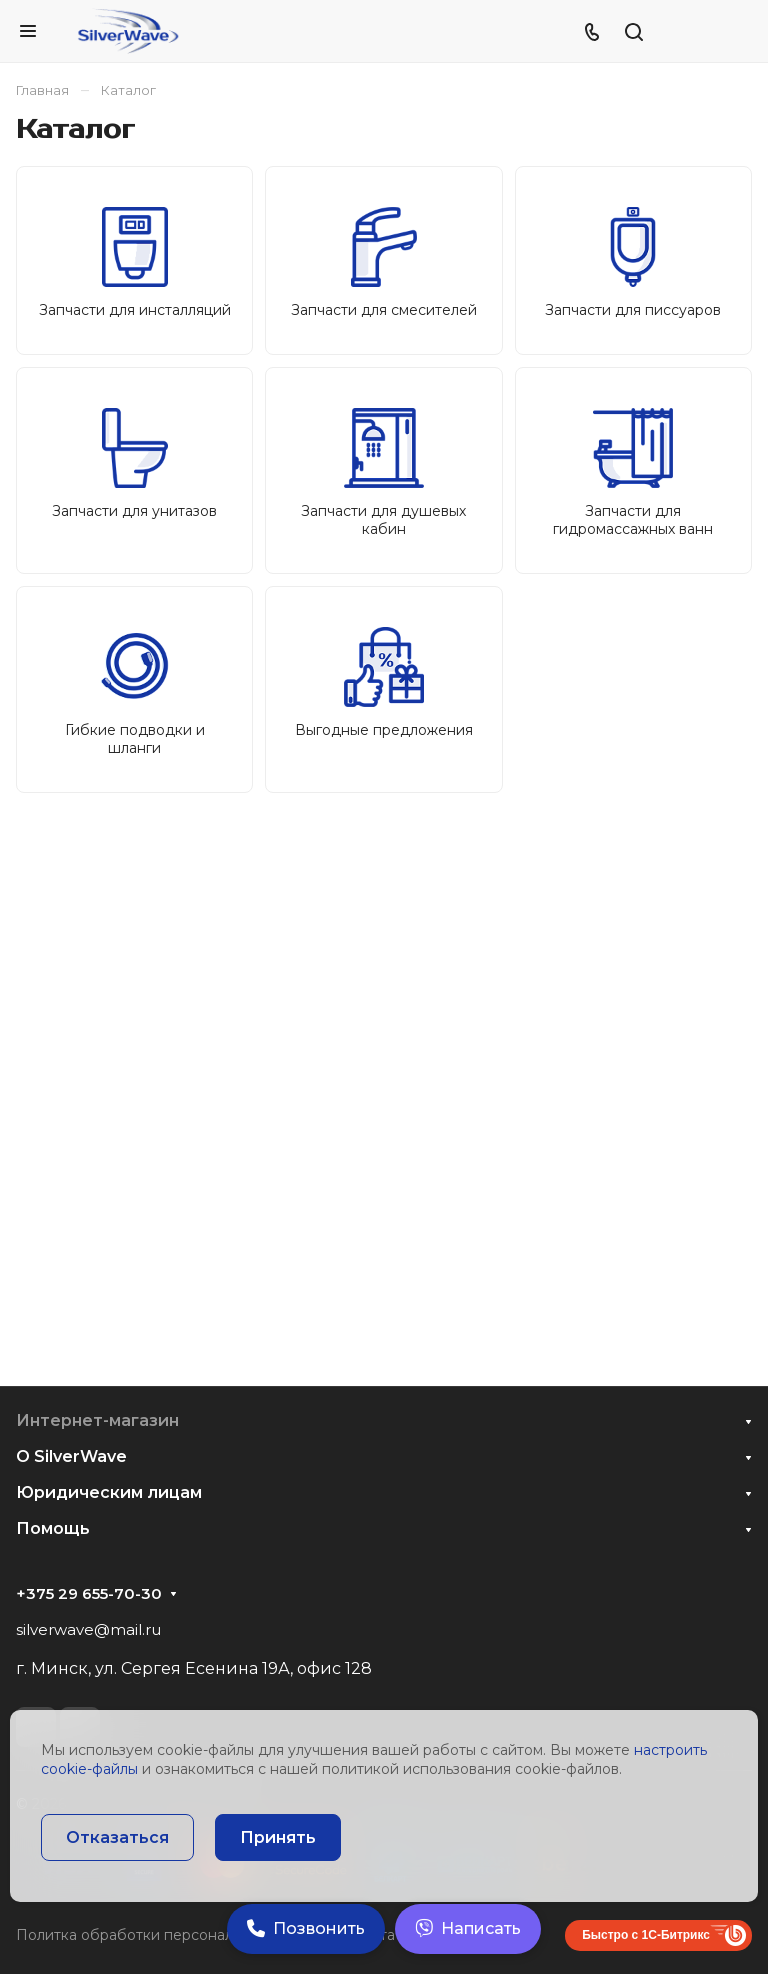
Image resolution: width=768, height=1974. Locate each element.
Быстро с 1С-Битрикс (646, 1935)
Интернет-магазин (97, 1420)
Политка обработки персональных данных (169, 1935)
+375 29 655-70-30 (89, 1594)
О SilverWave (71, 1456)
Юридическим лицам (109, 1492)
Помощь (53, 1528)
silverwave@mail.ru (88, 1629)
